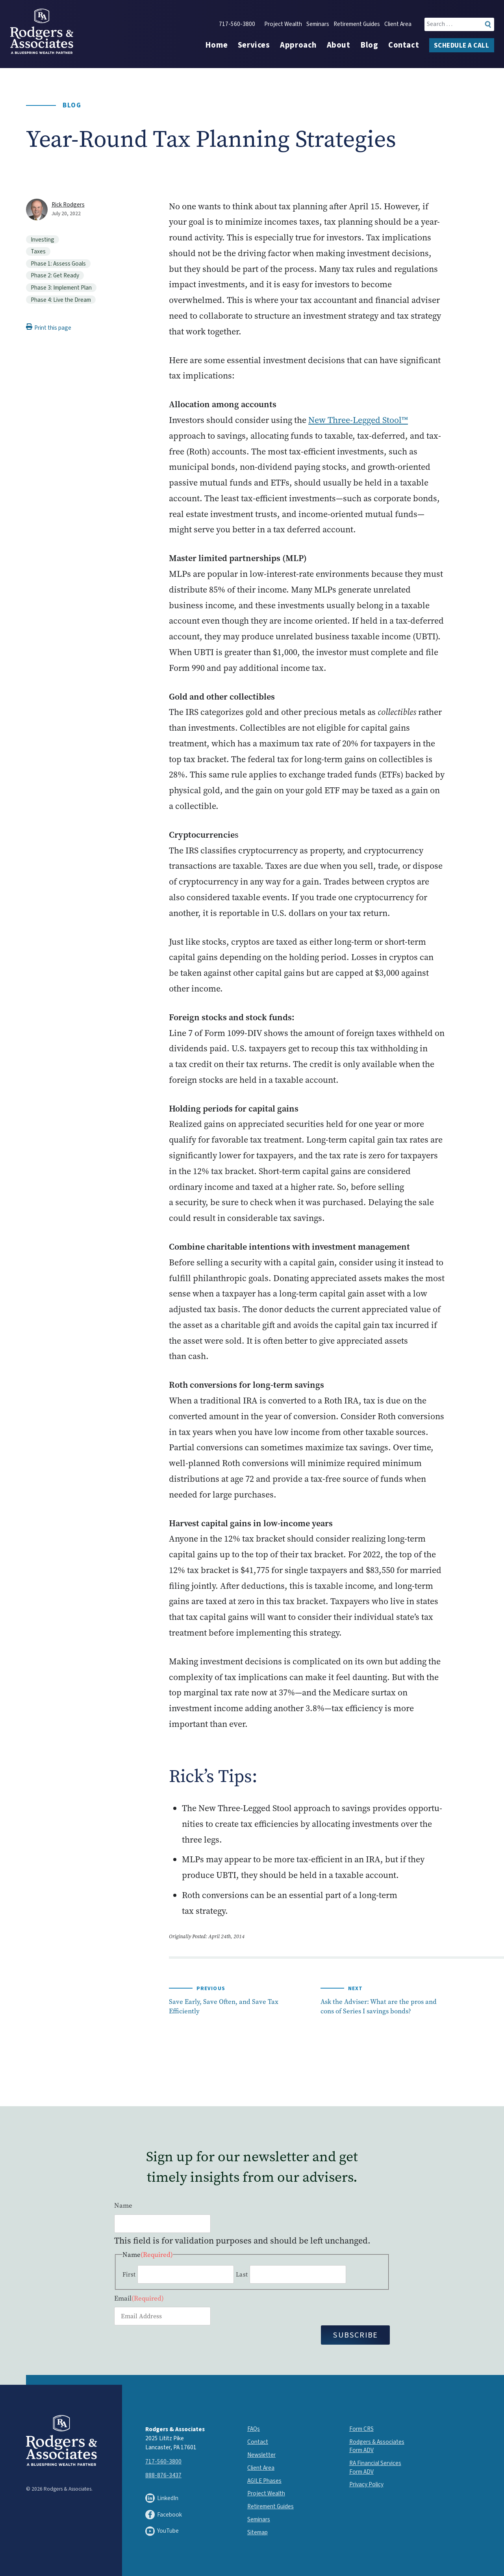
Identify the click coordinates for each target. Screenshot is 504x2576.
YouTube (162, 2531)
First (129, 2274)
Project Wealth (283, 24)
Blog (369, 45)
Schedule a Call (461, 45)
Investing (42, 239)
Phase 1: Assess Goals (58, 263)
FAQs (253, 2429)
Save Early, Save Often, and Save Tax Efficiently (223, 2006)
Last (242, 2274)
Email (139, 2298)
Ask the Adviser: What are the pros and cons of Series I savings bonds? (379, 2006)
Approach (298, 45)
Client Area (397, 24)
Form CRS (361, 2429)
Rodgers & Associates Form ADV (376, 2446)
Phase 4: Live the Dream (61, 299)
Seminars (317, 24)
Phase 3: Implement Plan (61, 287)
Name (123, 2205)
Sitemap (257, 2532)
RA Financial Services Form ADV (375, 2467)
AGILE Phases (264, 2480)
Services (254, 45)
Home (216, 45)
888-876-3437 (163, 2475)
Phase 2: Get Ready (55, 275)
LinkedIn (161, 2498)
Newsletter (261, 2454)
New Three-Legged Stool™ (358, 420)
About (338, 45)
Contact (403, 45)
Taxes (38, 251)
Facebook (163, 2514)
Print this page (48, 327)
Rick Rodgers (68, 204)
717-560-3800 (237, 24)
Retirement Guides (357, 24)
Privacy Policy (366, 2484)
